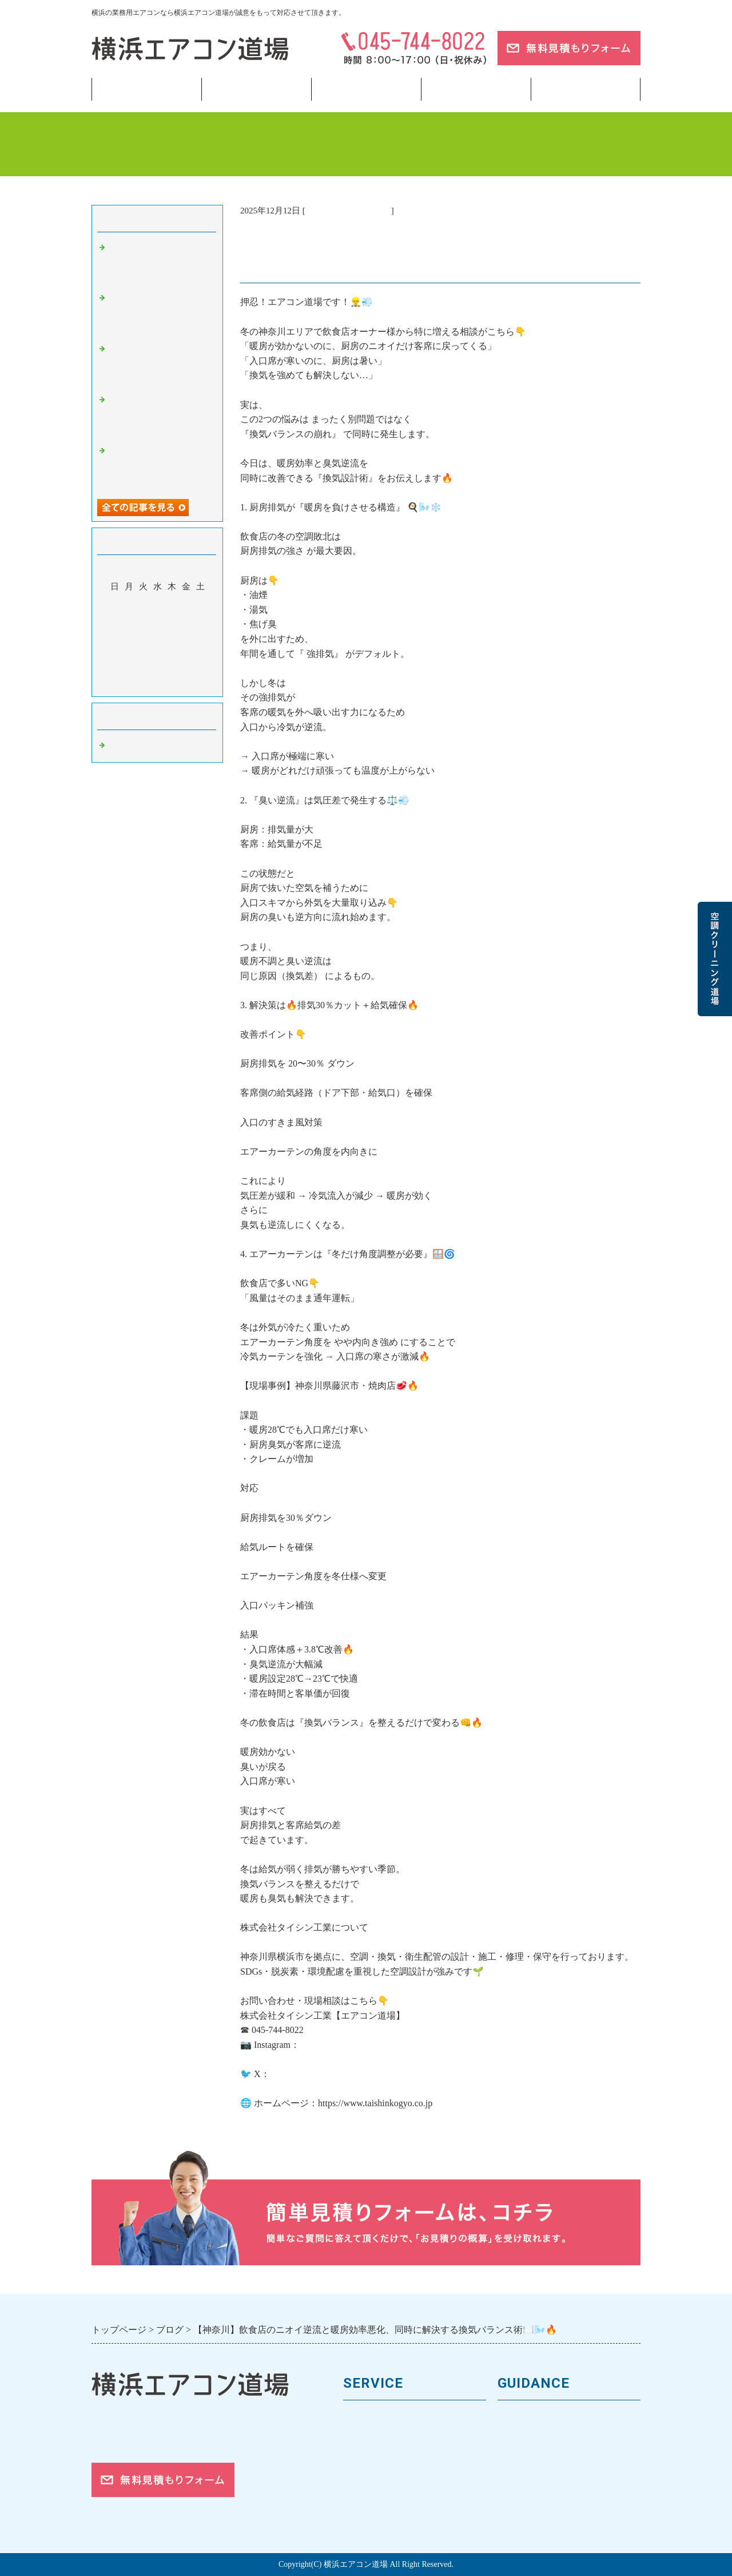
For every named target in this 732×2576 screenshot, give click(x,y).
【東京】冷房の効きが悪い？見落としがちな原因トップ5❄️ (160, 466)
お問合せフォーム (536, 2514)
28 (114, 669)
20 (200, 636)
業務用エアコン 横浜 (348, 210)
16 (143, 636)
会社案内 (517, 2438)
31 (157, 669)
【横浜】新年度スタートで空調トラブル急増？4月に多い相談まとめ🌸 (160, 364)
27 (200, 652)
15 (129, 636)
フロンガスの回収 (382, 2514)
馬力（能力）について (391, 2438)
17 (157, 636)
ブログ (585, 89)
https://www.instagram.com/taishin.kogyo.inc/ (384, 2045)
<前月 (135, 684)
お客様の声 (522, 2457)
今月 (157, 684)
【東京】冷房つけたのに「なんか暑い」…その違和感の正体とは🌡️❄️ (160, 263)
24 (157, 652)
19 (186, 636)
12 (186, 619)
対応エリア (522, 2476)
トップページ (146, 89)
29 (129, 669)
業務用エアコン (256, 89)
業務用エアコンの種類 (391, 2418)
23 (143, 652)
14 (114, 636)
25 (172, 652)
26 (186, 652)
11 (172, 619)
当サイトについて (476, 89)
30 (143, 669)
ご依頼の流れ (527, 2495)
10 (157, 619)
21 (114, 652)
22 (129, 652)
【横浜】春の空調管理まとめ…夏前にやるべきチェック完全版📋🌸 (160, 415)
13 (200, 619)
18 (172, 636)
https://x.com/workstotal (314, 2074)
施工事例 (362, 2476)
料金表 (357, 2457)
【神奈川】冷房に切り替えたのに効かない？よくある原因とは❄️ (160, 313)
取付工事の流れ (377, 2495)
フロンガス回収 (366, 89)
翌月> (179, 684)
